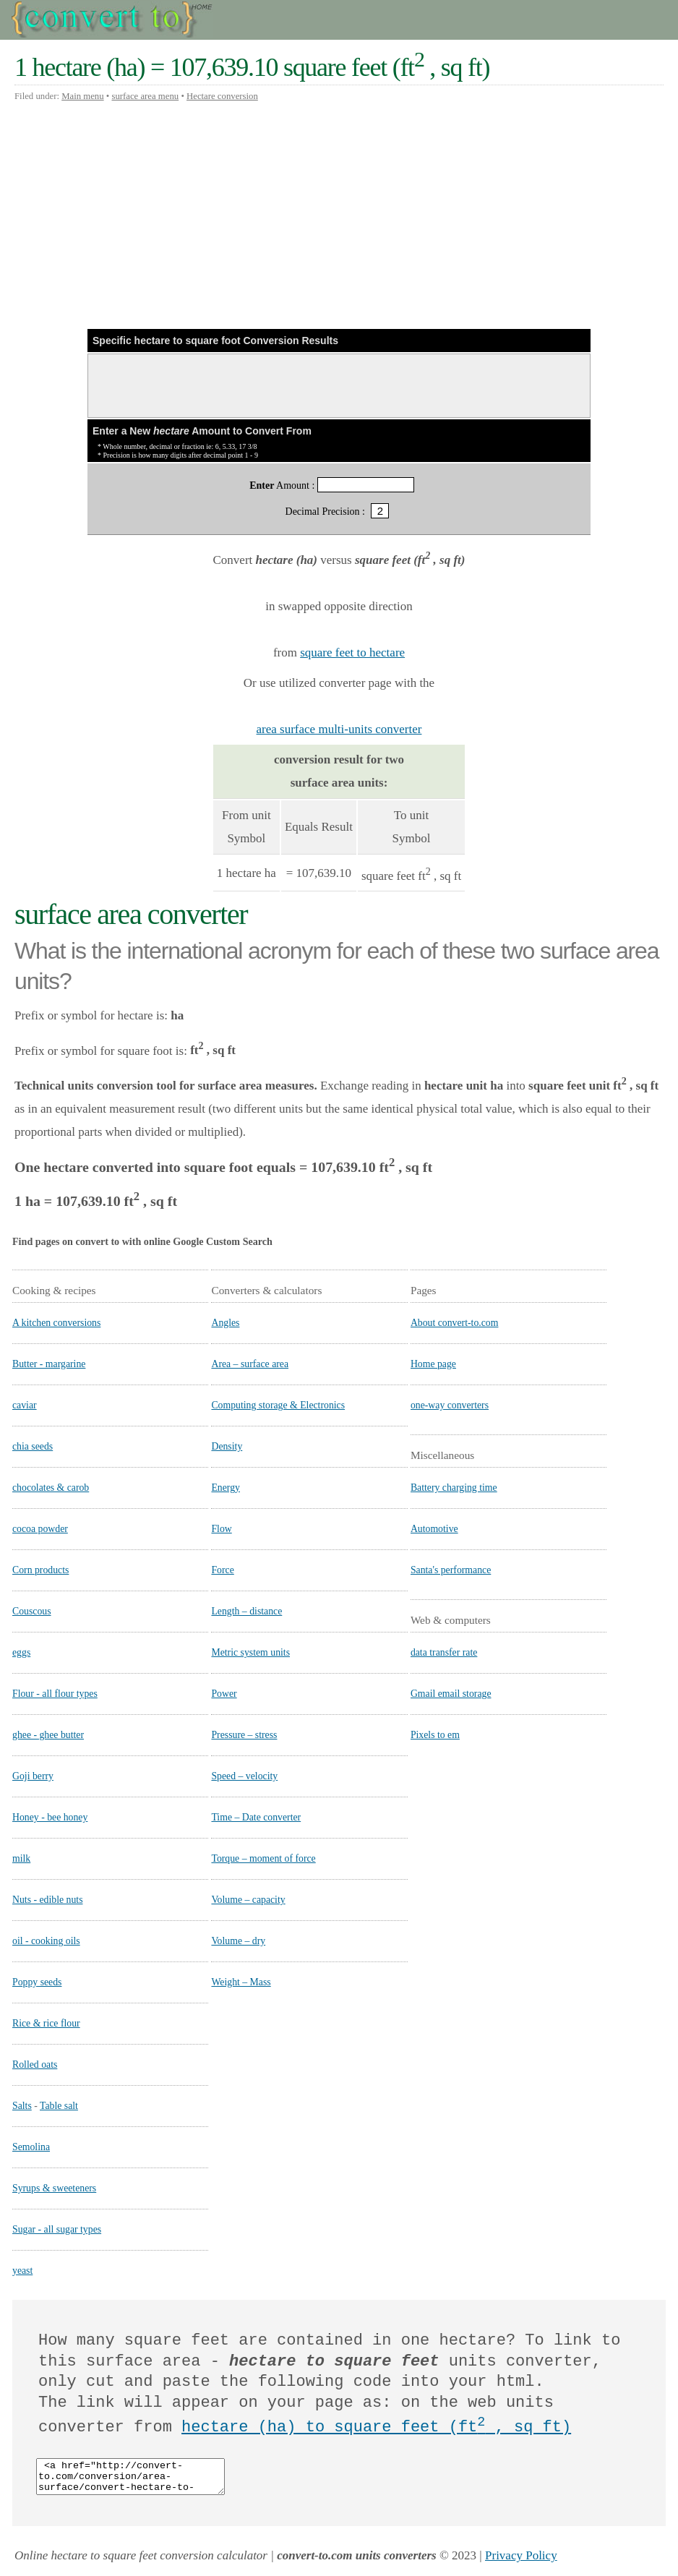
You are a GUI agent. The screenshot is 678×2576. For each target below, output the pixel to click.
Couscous (31, 1611)
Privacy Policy (521, 2562)
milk (21, 1858)
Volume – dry (238, 1940)
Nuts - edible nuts (47, 1899)
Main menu (82, 96)
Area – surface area (249, 1363)
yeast (22, 2270)
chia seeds (32, 1446)
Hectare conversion (222, 96)
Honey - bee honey (49, 1817)
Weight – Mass (240, 1982)
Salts (22, 2105)
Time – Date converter (256, 1817)
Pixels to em (435, 1734)
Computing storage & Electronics (278, 1405)
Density (226, 1446)
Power (223, 1693)
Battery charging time (454, 1487)
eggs (21, 1652)
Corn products (40, 1570)
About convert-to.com (455, 1322)
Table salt (59, 2105)
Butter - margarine (48, 1363)
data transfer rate (444, 1652)
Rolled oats (34, 2064)
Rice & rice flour (46, 2023)
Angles (225, 1322)
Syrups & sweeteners (54, 2188)
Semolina (31, 2146)
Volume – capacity (248, 1899)
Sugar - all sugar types (56, 2229)
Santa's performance (451, 1570)
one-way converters (450, 1405)
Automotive (434, 1528)
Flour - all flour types (55, 1693)
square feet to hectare (352, 652)
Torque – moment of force (263, 1858)
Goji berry (32, 1776)
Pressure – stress (244, 1734)
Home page (433, 1363)
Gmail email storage (451, 1693)
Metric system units (250, 1652)
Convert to (113, 19)
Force (222, 1570)
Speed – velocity (244, 1776)
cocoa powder (40, 1528)
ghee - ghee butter (48, 1734)
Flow (221, 1528)
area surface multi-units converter (339, 729)
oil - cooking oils (46, 1940)
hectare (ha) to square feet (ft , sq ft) (376, 2427)
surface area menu (145, 96)
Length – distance (246, 1611)
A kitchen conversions (56, 1322)
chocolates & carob (50, 1487)
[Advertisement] (339, 215)
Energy (225, 1487)
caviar (24, 1405)
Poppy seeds (36, 1982)
